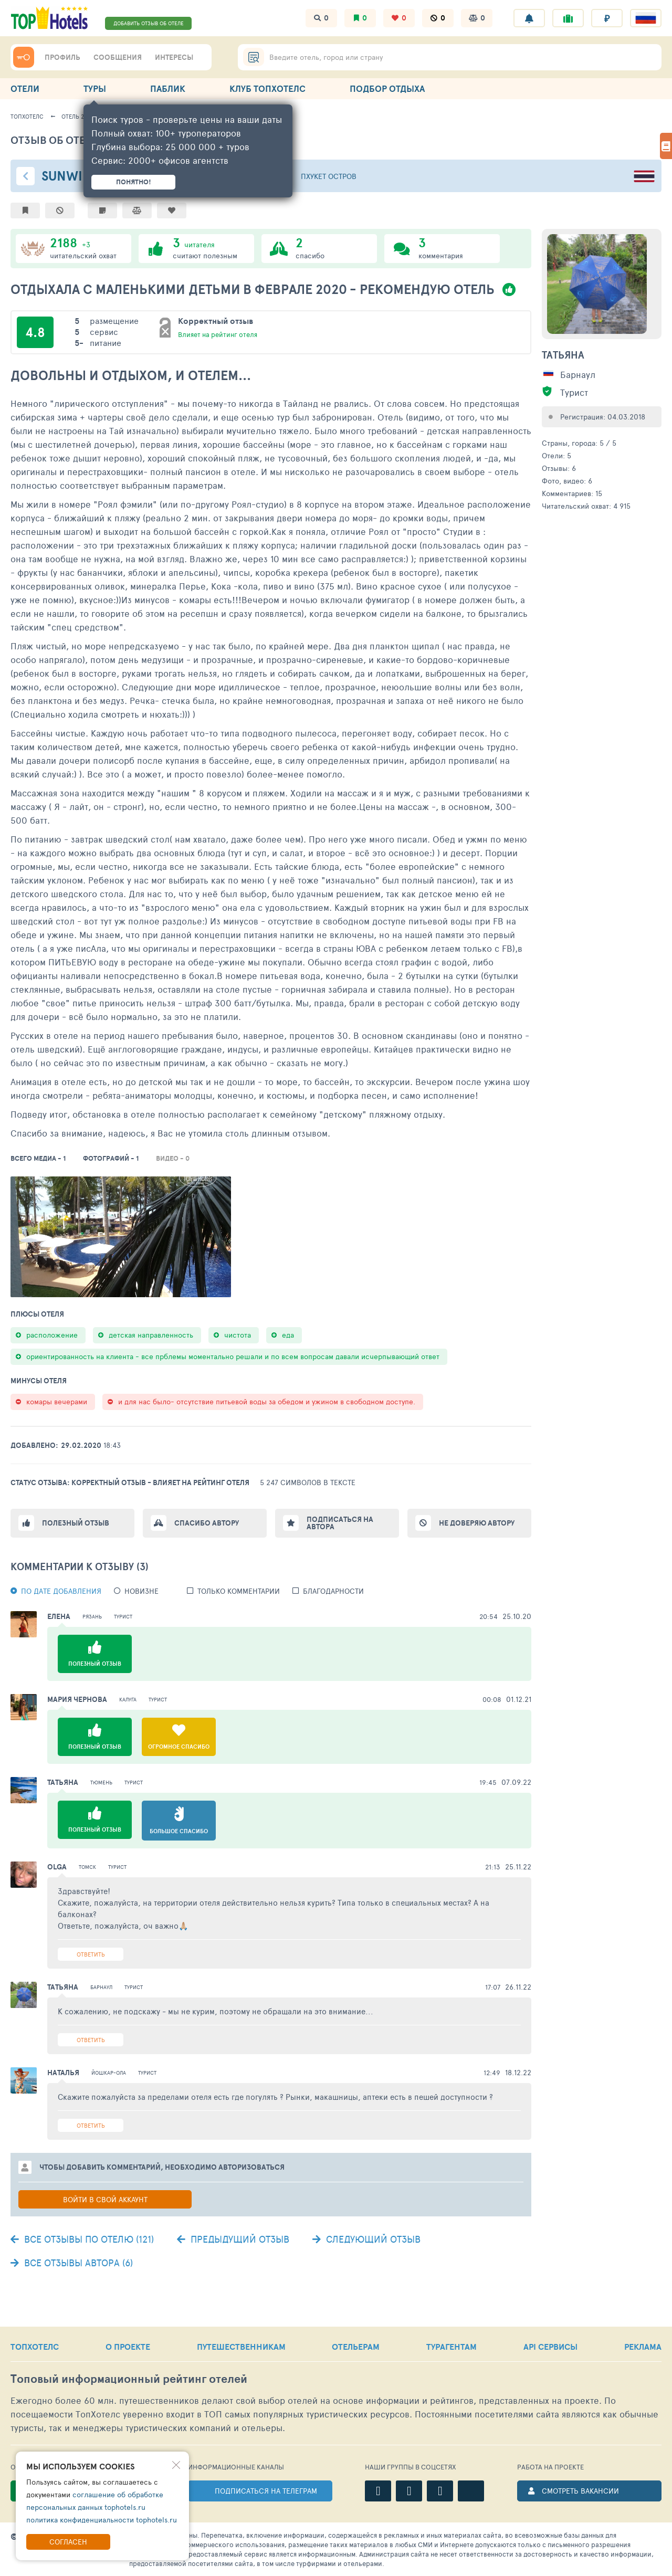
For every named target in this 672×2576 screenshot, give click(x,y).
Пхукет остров (328, 176)
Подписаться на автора (340, 1523)
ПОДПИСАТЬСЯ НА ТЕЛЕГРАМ (266, 2491)
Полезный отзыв (75, 1523)
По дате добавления (61, 1590)
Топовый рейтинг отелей (128, 2378)
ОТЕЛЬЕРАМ (356, 2346)
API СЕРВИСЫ (550, 2346)
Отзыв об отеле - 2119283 (79, 140)
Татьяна (563, 355)
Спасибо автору (206, 1523)
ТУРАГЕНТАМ (451, 2346)
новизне (141, 1590)
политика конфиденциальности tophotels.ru (101, 2520)
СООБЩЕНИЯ (117, 57)
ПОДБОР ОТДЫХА (387, 88)
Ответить (91, 1954)
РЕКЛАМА (643, 2346)
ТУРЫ (94, 88)
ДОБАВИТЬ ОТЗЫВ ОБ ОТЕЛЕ (148, 23)
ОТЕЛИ (24, 88)
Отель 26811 (77, 116)
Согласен (68, 2542)
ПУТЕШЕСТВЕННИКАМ (241, 2346)
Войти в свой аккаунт (105, 2199)
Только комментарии (238, 1590)
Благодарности (333, 1590)
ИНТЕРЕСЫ (174, 57)
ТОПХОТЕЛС (34, 2346)
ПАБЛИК (167, 88)
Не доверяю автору (476, 1523)
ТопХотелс (27, 116)
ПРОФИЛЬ (62, 57)
